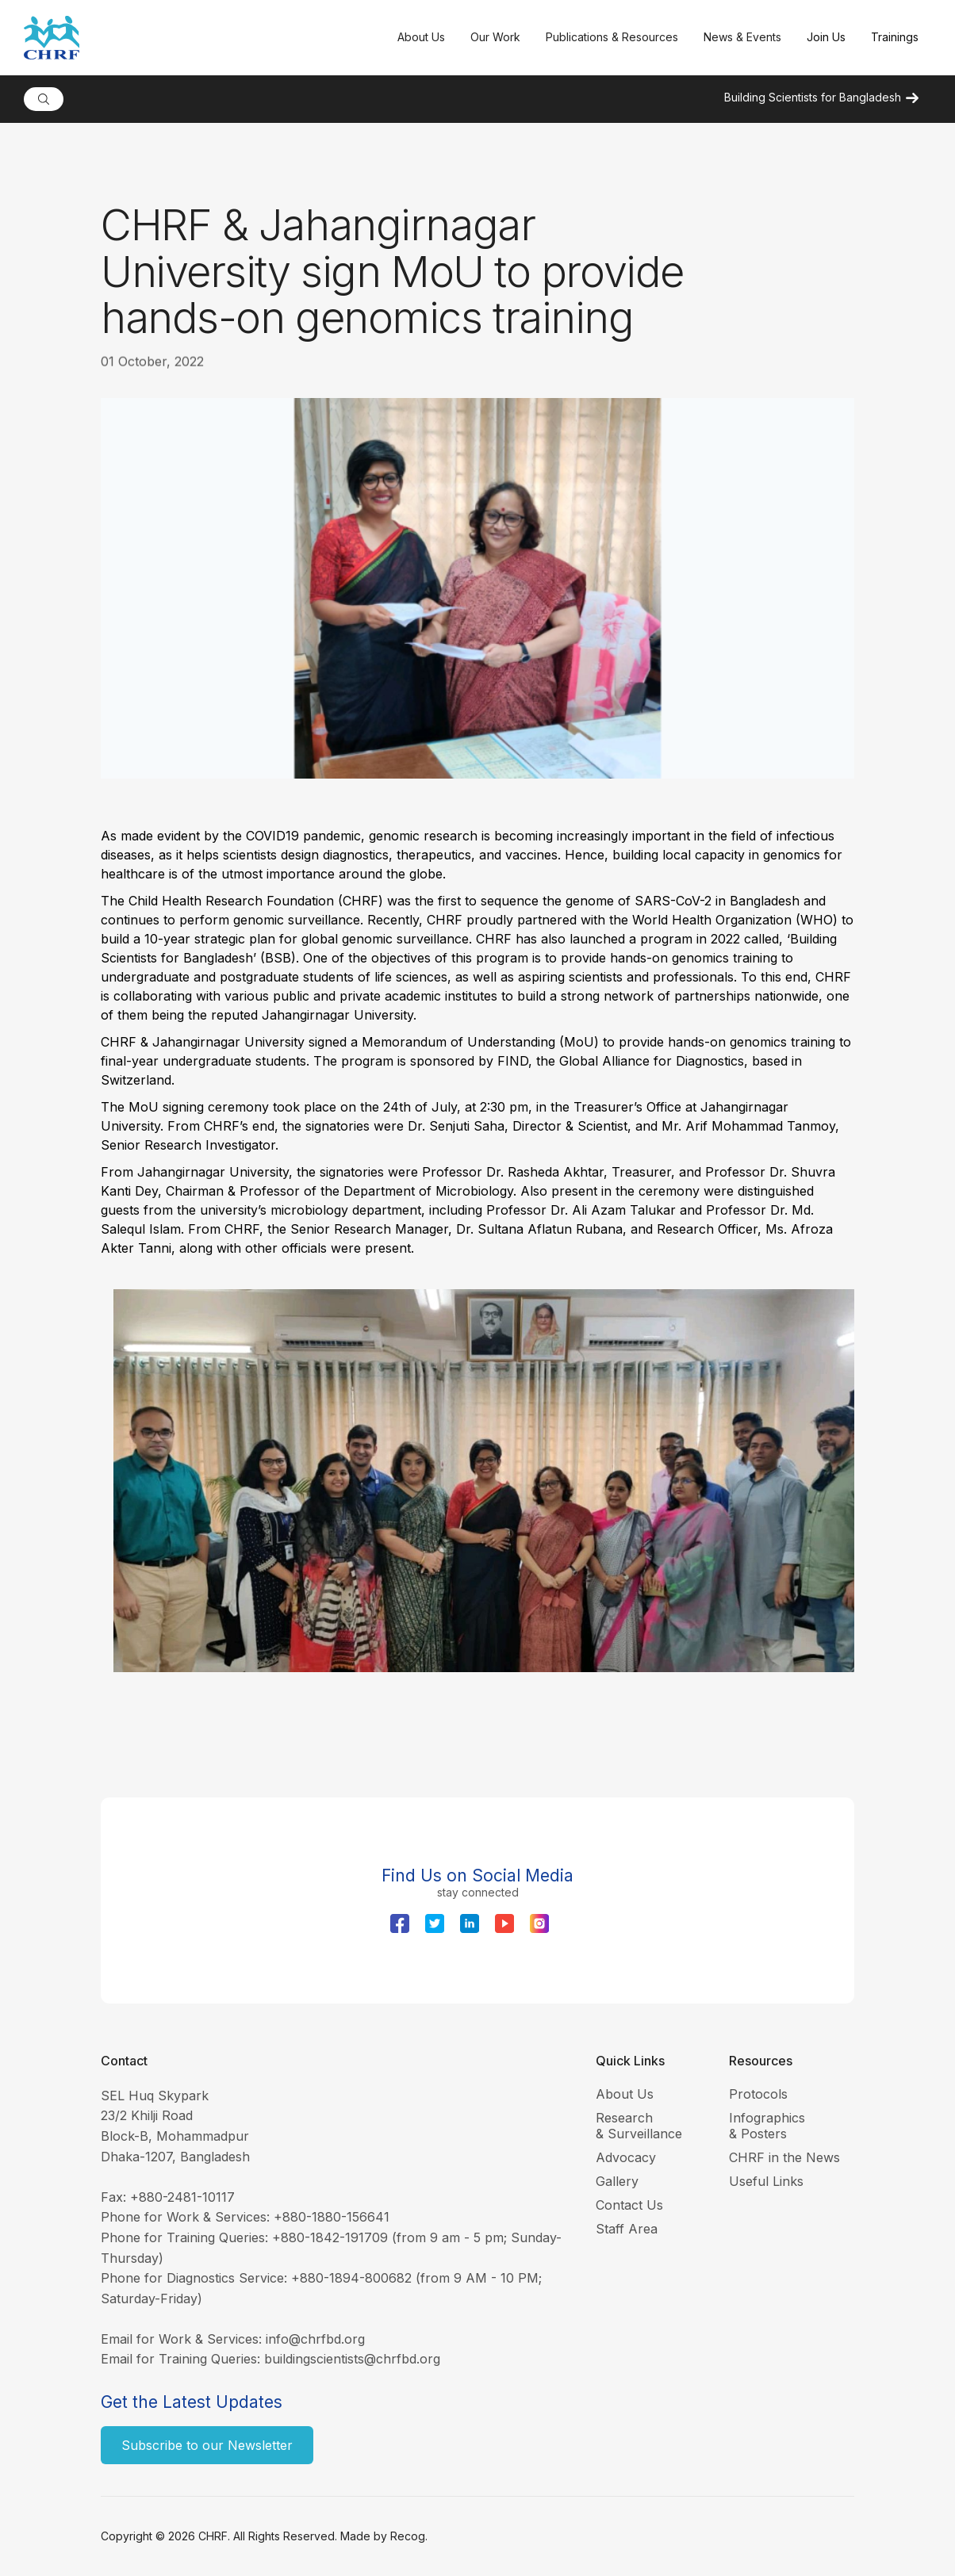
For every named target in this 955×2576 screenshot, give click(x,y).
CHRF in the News (784, 2157)
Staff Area (627, 2229)
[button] (421, 37)
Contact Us (629, 2205)
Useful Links (766, 2181)
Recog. (409, 2536)
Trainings (895, 37)
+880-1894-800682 (351, 2278)
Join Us (826, 37)
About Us (625, 2094)
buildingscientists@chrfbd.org (352, 2359)
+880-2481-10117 (182, 2197)
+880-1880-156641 (331, 2217)
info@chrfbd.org (315, 2339)
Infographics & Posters (767, 2126)
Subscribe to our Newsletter (207, 2445)
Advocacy (626, 2157)
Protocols (758, 2094)
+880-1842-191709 (330, 2237)
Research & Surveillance (639, 2126)
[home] (204, 37)
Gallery (617, 2181)
